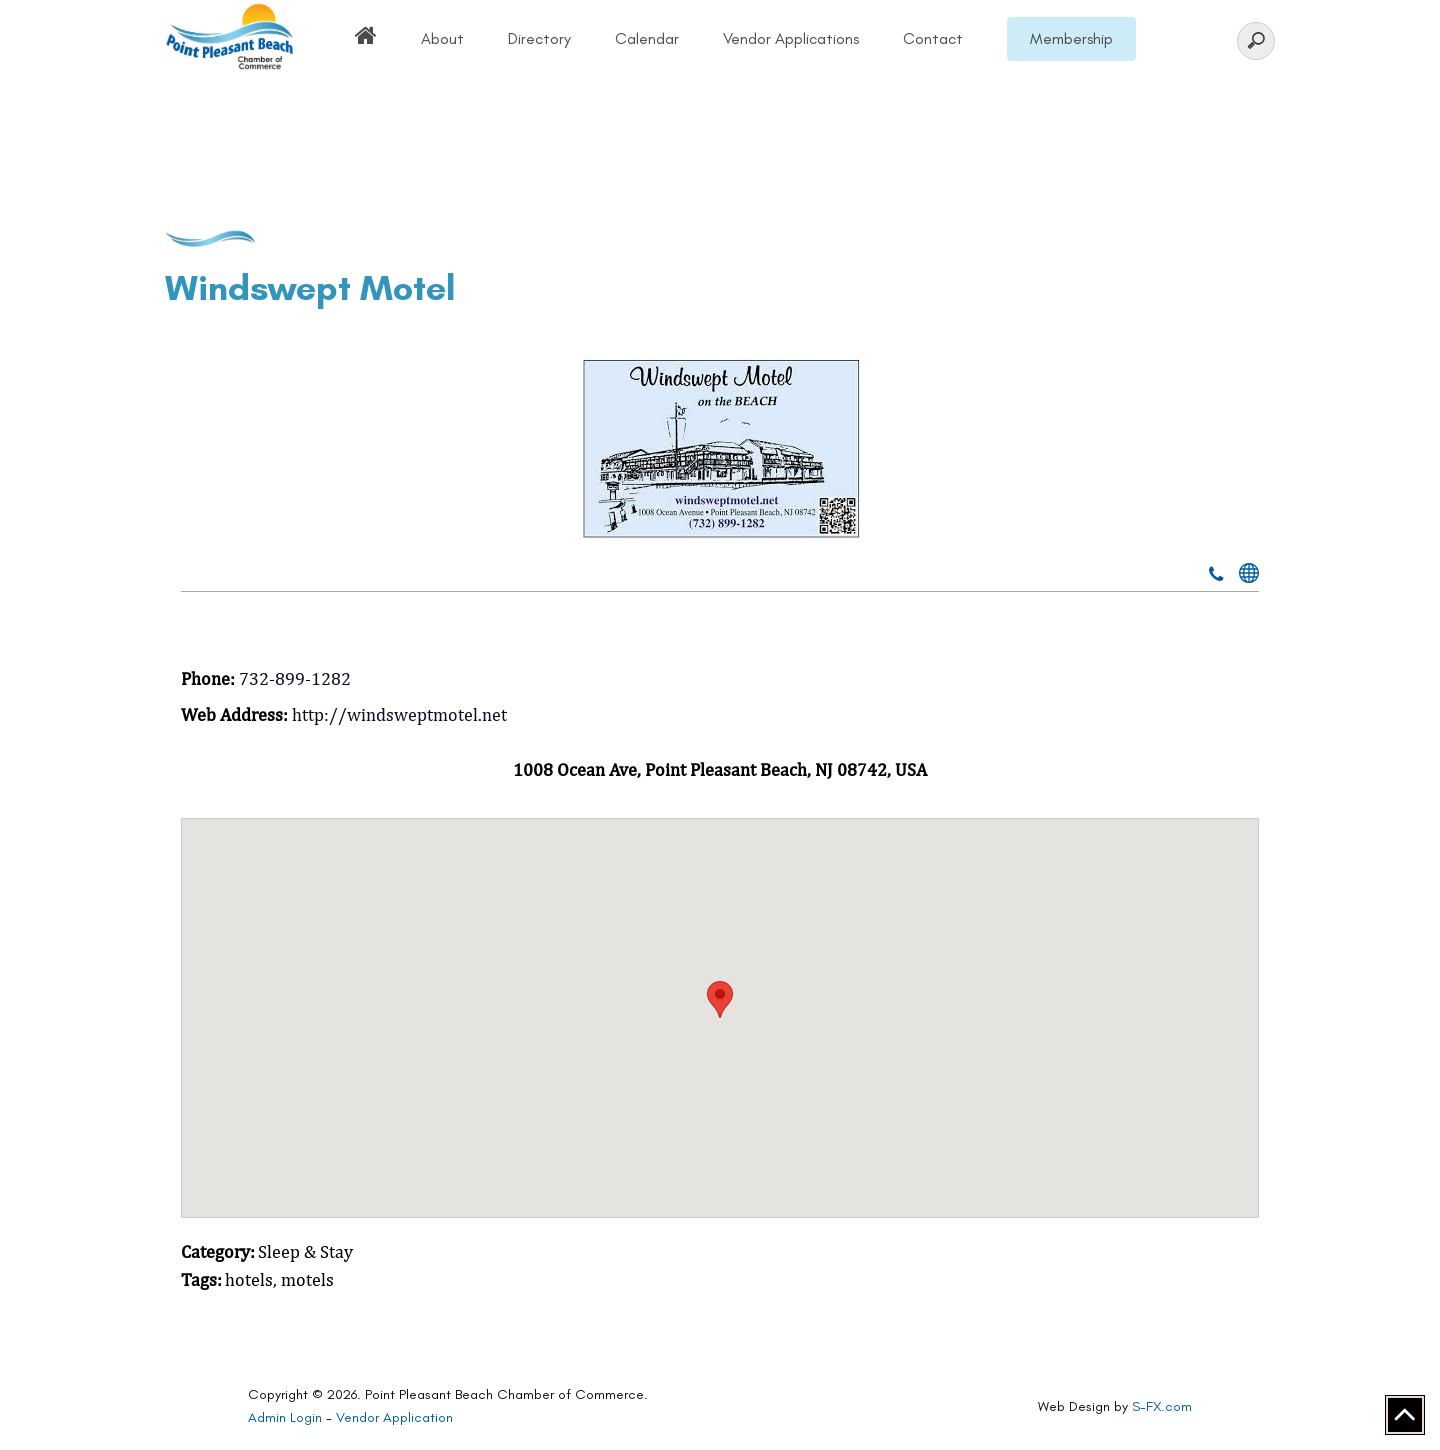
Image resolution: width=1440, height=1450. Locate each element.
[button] (720, 999)
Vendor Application (394, 1417)
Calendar (647, 38)
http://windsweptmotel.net (399, 714)
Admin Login (285, 1417)
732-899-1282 (295, 678)
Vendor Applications (791, 38)
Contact (933, 38)
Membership (1071, 38)
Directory (539, 38)
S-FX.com (1162, 1406)
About (442, 38)
